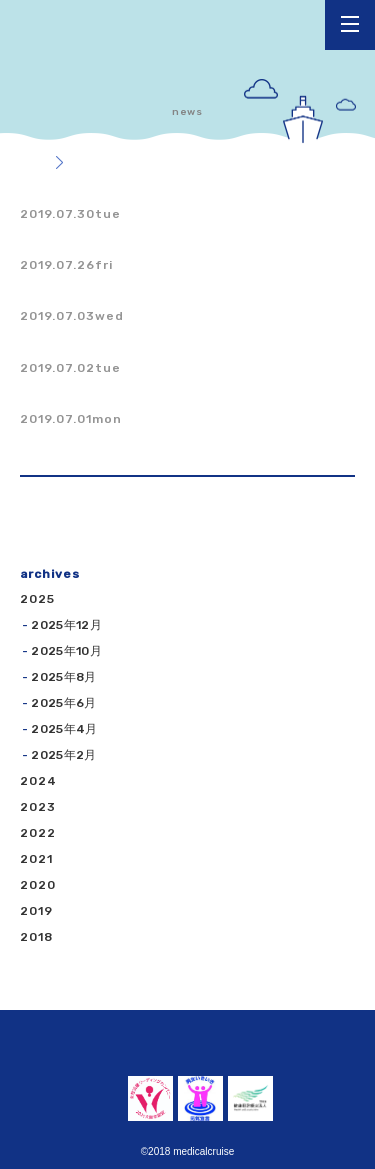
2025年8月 (64, 677)
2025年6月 (64, 703)
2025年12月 (66, 625)
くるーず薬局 (85, 32)
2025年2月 (64, 755)
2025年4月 (64, 729)
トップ (26, 164)
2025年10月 (66, 651)
